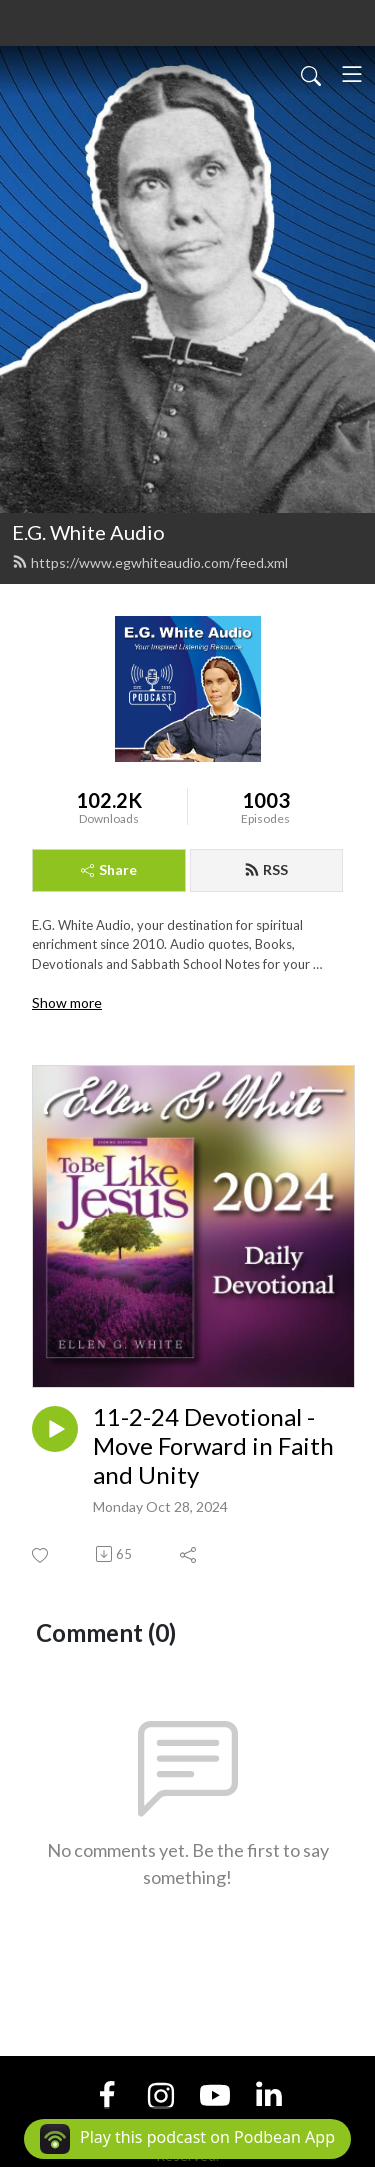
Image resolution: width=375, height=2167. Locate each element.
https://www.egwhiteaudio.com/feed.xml (150, 562)
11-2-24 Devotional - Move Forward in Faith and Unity (213, 1446)
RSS (266, 869)
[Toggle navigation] (352, 74)
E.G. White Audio (88, 532)
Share (109, 869)
